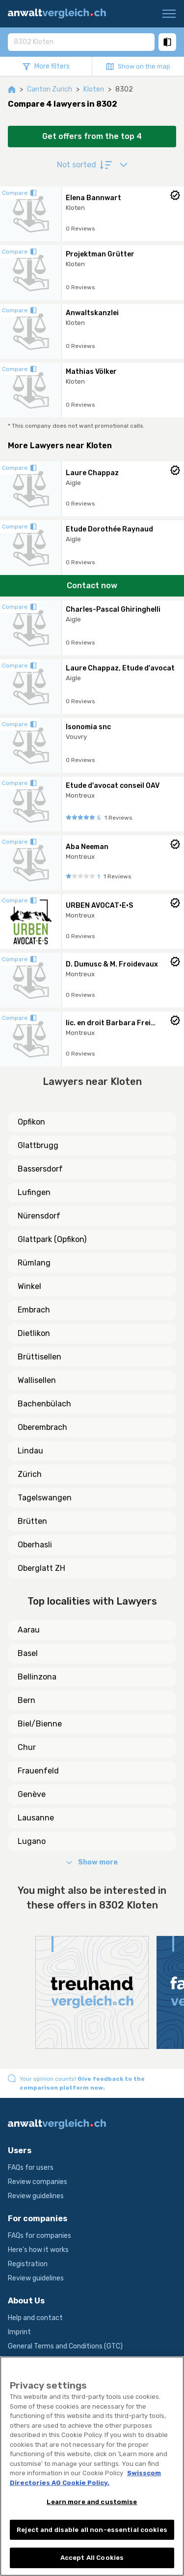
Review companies (37, 2182)
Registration (28, 2264)
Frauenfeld (38, 1770)
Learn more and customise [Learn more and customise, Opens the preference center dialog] (92, 2502)
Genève (32, 1794)
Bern (26, 1700)
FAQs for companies (39, 2235)
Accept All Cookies (92, 2557)
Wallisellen (37, 1380)
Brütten (32, 1521)
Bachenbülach (44, 1403)
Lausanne (36, 1817)
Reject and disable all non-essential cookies (92, 2529)
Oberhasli (35, 1544)
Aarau (29, 1629)
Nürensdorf (39, 1215)
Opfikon (31, 1122)
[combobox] (81, 41)
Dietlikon (34, 1333)
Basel (28, 1653)
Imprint (19, 2332)
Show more (92, 1862)
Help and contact (35, 2318)
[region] (92, 2466)
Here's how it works (38, 2250)
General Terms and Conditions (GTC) (65, 2346)
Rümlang (34, 1262)
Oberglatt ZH (41, 1568)
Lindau (30, 1450)
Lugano (32, 1841)
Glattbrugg (38, 1145)
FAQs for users (30, 2167)
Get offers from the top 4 (92, 136)
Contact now (92, 585)
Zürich (30, 1474)
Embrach (34, 1309)
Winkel (29, 1286)
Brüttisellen (39, 1356)
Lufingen (34, 1192)
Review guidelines (36, 2196)
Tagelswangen (45, 1497)
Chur (27, 1747)
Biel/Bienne (40, 1723)
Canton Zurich (49, 89)
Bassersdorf (40, 1168)
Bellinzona (37, 1676)
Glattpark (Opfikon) (52, 1239)
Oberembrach (42, 1427)
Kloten (93, 89)
